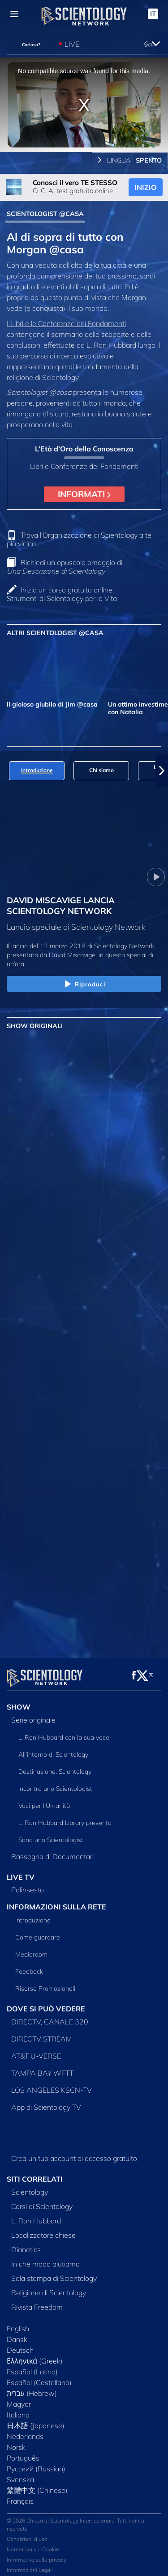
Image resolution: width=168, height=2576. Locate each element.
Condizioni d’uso (27, 2533)
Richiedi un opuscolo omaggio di (64, 566)
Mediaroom (31, 1949)
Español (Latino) (32, 2366)
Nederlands (25, 2430)
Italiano (18, 2409)
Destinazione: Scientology (54, 1766)
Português (23, 2452)
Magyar (19, 2398)
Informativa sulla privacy (36, 2554)
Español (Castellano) (39, 2377)
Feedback (29, 1966)
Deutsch (20, 2344)
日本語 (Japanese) (36, 2420)
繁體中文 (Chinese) (37, 2484)
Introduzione (33, 1915)
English (18, 2323)
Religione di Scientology (48, 2287)
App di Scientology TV (46, 2101)
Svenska (20, 2474)
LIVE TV (20, 1871)
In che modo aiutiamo (45, 2258)
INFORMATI (84, 494)
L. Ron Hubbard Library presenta (65, 1817)
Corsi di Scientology (42, 2200)
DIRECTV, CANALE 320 (49, 2016)
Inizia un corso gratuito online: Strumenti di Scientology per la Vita (62, 594)
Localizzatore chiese (43, 2229)
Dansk (17, 2333)
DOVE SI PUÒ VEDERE (46, 2003)
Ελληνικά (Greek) (35, 2355)
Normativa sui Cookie (33, 2544)
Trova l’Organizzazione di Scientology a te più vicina (79, 539)
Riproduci (83, 984)
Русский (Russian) (36, 2463)
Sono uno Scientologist (50, 1834)
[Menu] (14, 14)
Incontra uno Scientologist (55, 1783)
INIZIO (145, 187)
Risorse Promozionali (45, 1983)
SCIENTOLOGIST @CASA (45, 214)
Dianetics (26, 2244)
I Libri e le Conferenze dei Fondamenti (66, 323)
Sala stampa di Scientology (54, 2272)
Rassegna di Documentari (52, 1851)
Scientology (29, 2186)
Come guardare (37, 1932)
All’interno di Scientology (53, 1749)
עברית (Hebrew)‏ (32, 2387)
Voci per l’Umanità (44, 1800)
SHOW (18, 1701)
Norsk (16, 2441)
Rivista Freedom (37, 2301)
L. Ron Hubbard (36, 2215)
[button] (161, 771)
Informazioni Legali (30, 2564)
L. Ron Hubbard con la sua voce (63, 1732)
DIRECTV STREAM (41, 2033)
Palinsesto (27, 1884)
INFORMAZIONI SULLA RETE (56, 1901)
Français (20, 2495)
